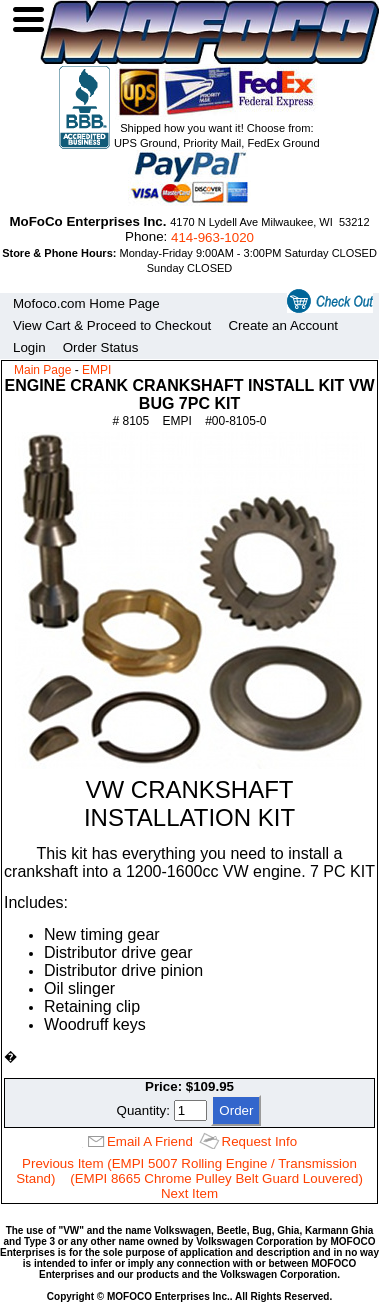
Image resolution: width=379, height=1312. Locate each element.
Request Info (260, 1141)
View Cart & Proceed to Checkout (112, 325)
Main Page (42, 370)
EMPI (96, 370)
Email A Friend (150, 1141)
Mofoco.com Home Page (86, 303)
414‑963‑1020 (212, 237)
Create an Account (283, 325)
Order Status (101, 347)
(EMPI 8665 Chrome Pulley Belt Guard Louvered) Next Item (216, 1186)
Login (29, 347)
